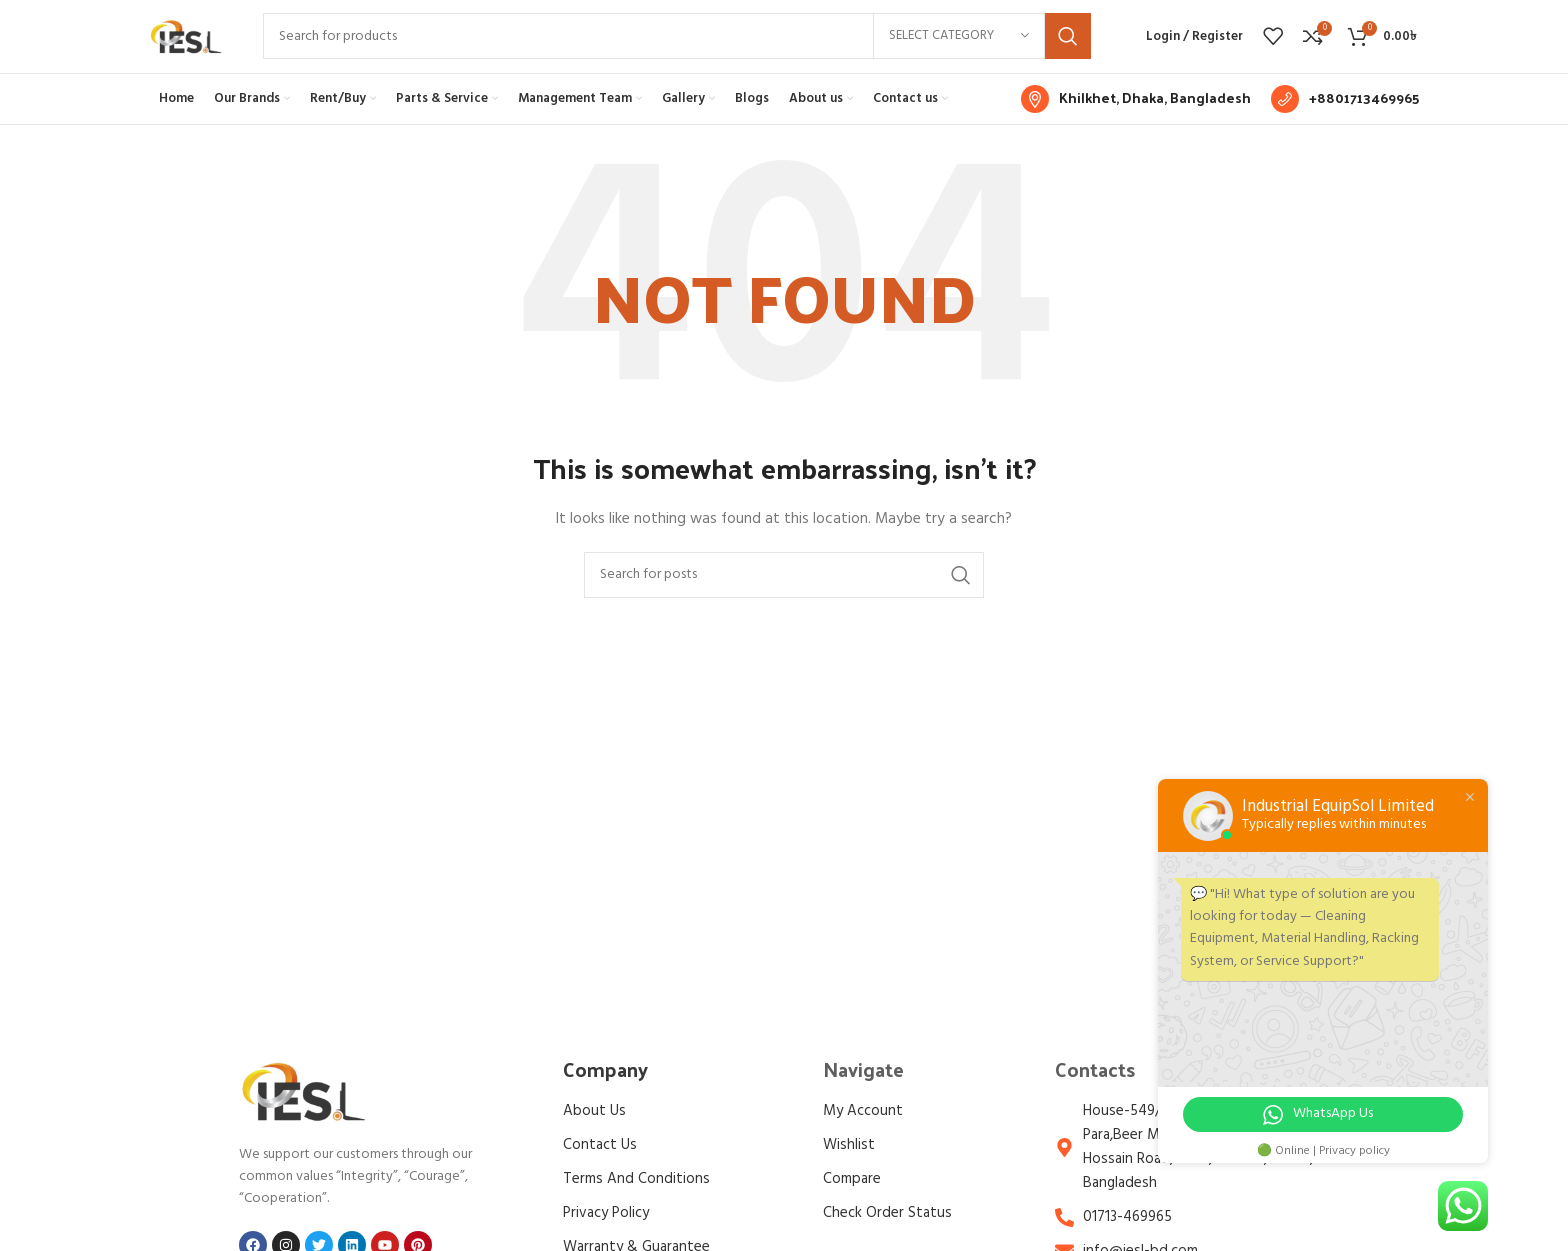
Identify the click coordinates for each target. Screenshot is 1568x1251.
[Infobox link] (1136, 131)
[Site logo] (186, 52)
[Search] (677, 53)
